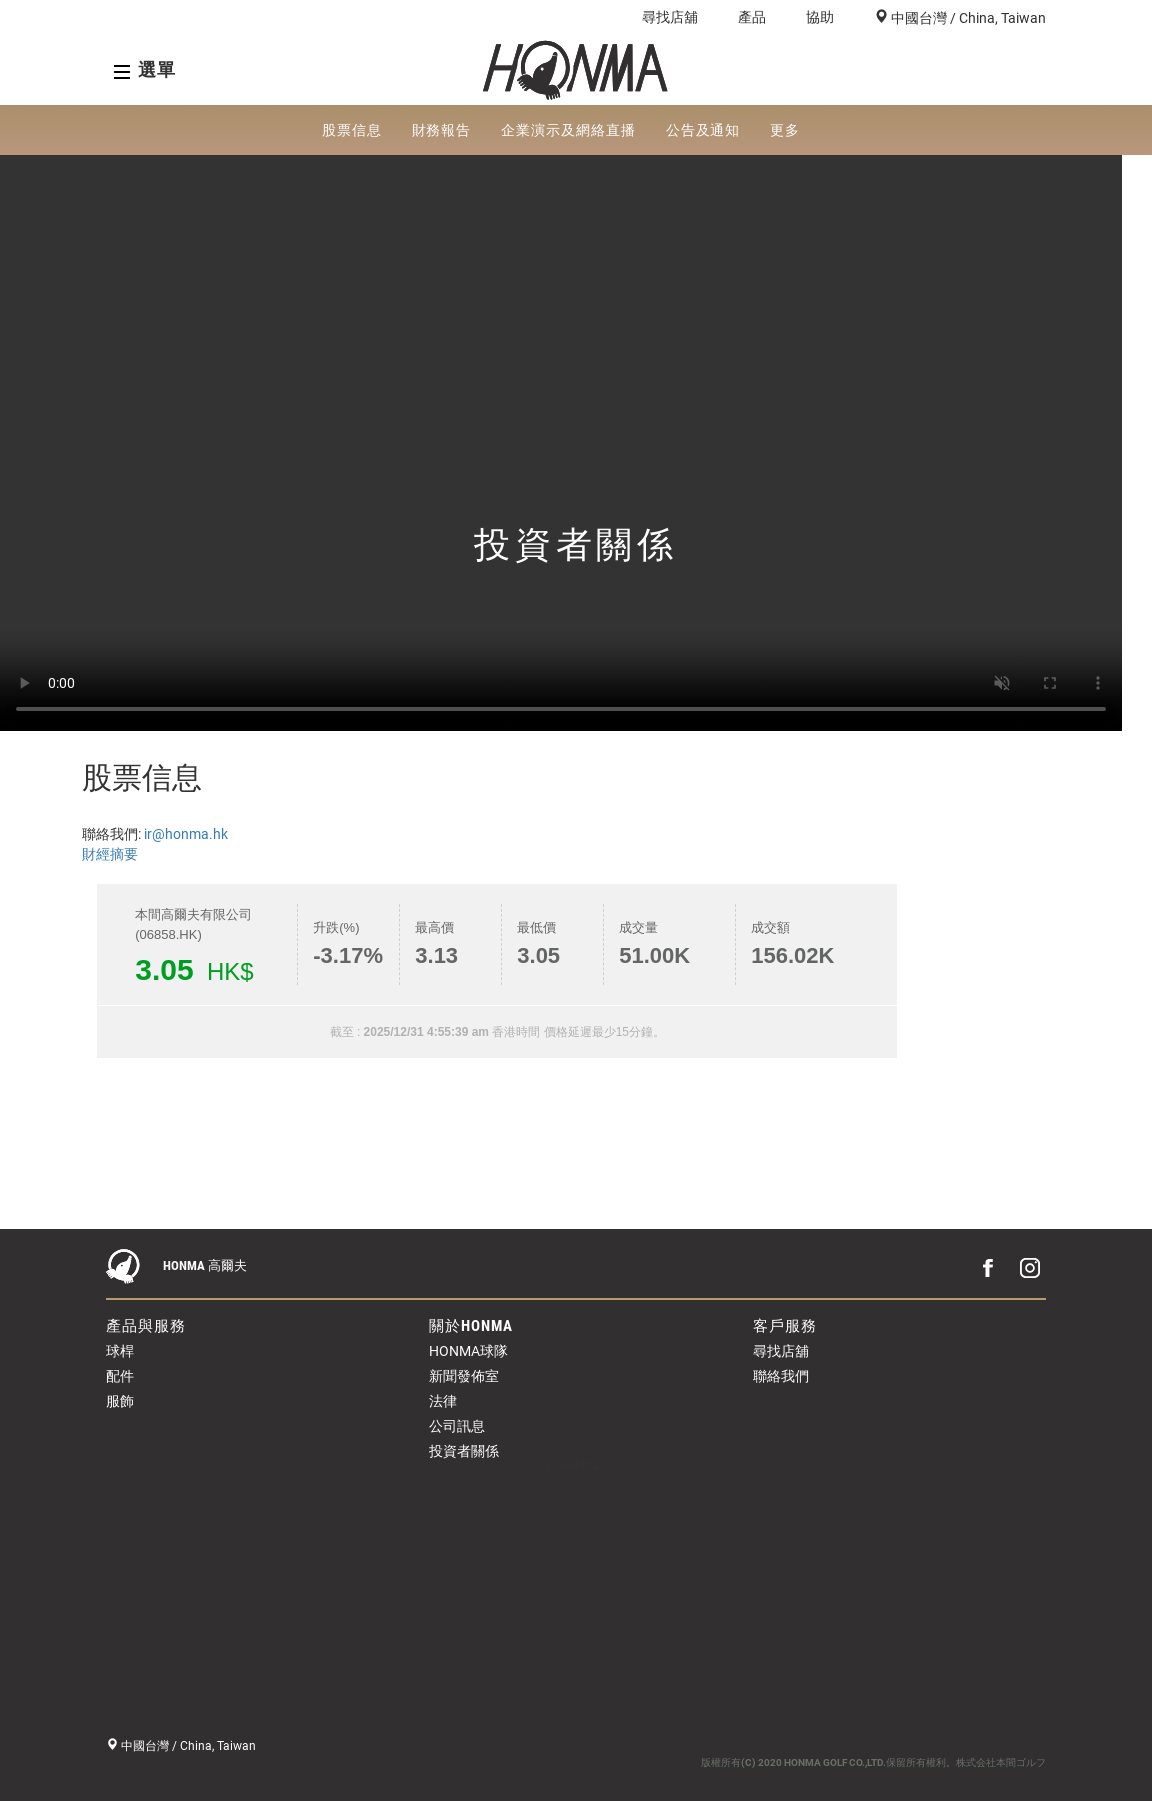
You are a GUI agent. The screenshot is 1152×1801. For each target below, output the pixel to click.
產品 (752, 17)
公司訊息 (457, 1426)
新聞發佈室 (464, 1376)
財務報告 (442, 130)
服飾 (120, 1401)
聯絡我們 (781, 1376)
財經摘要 (110, 854)
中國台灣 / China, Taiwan (967, 18)
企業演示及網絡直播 (568, 130)
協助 (820, 17)
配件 (120, 1376)
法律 (443, 1401)
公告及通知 (703, 130)
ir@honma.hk (186, 834)
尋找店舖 (670, 17)
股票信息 (352, 130)
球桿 (120, 1351)
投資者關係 (464, 1451)
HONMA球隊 (468, 1351)
